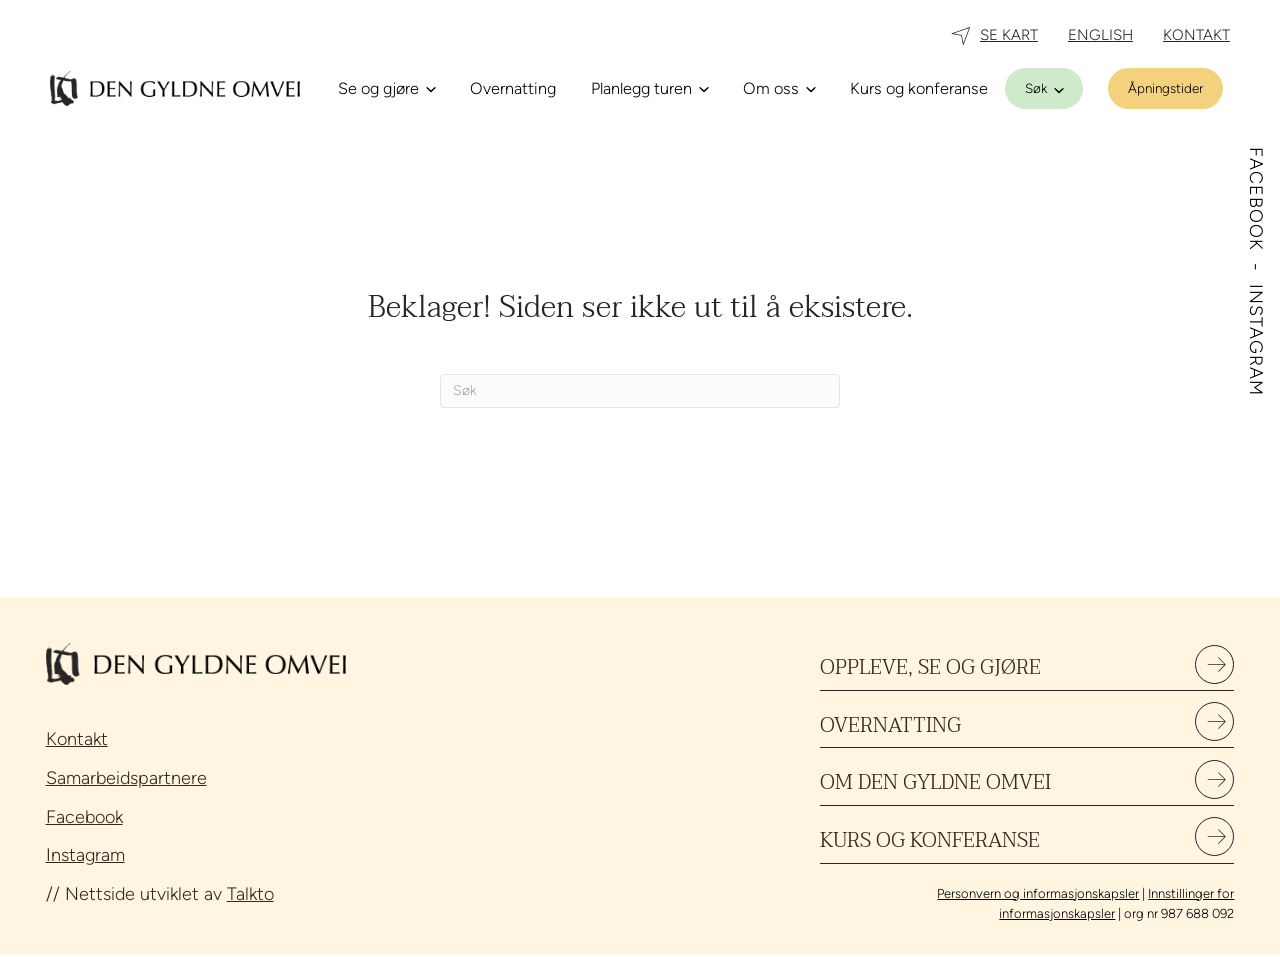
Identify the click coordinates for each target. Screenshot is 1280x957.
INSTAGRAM (1256, 340)
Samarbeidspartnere (126, 778)
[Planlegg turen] (649, 89)
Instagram (85, 855)
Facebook (84, 817)
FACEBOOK (1256, 202)
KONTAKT (1196, 35)
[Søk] (1044, 88)
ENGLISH (1100, 35)
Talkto (250, 894)
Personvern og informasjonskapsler (1038, 894)
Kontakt (77, 739)
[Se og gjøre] (386, 89)
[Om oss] (779, 89)
